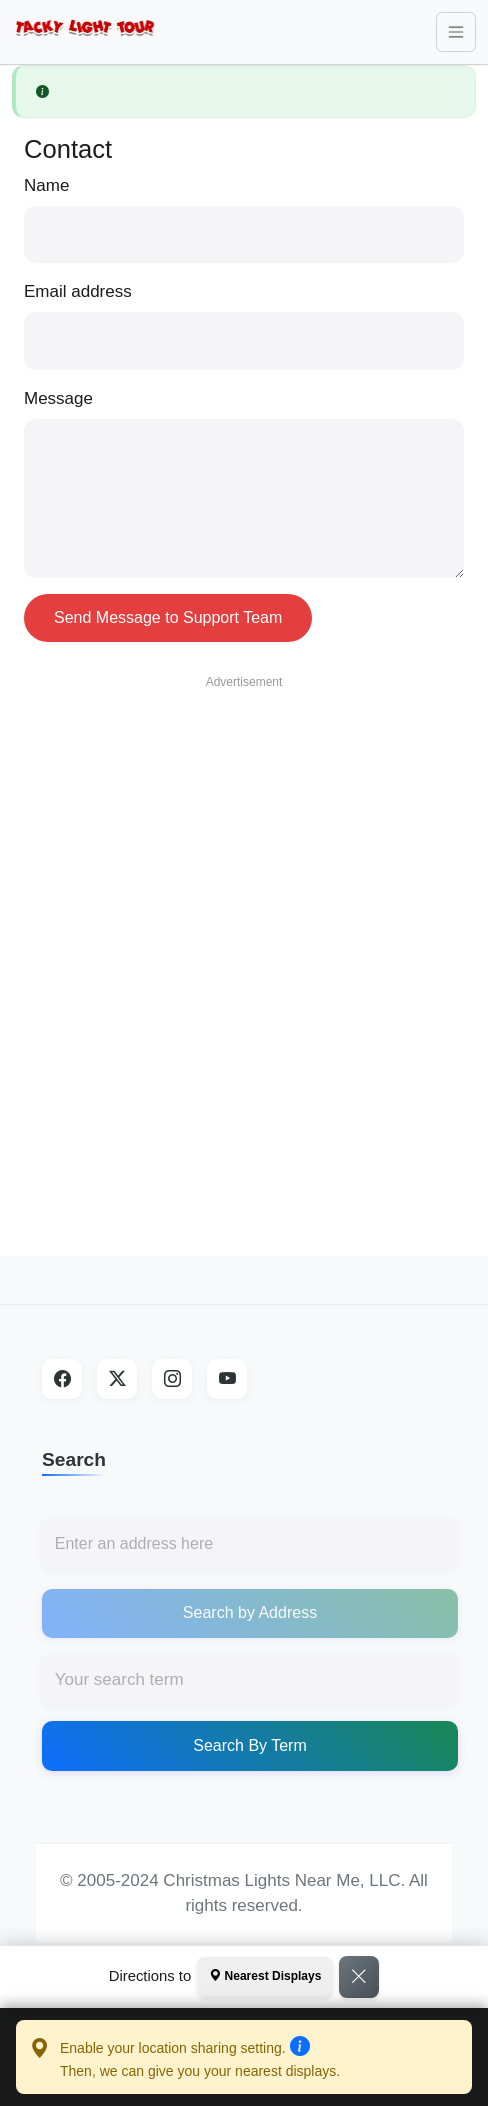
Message (58, 398)
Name (46, 185)
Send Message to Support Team (168, 617)
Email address (78, 291)
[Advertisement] (238, 938)
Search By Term (250, 1745)
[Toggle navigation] (456, 32)
